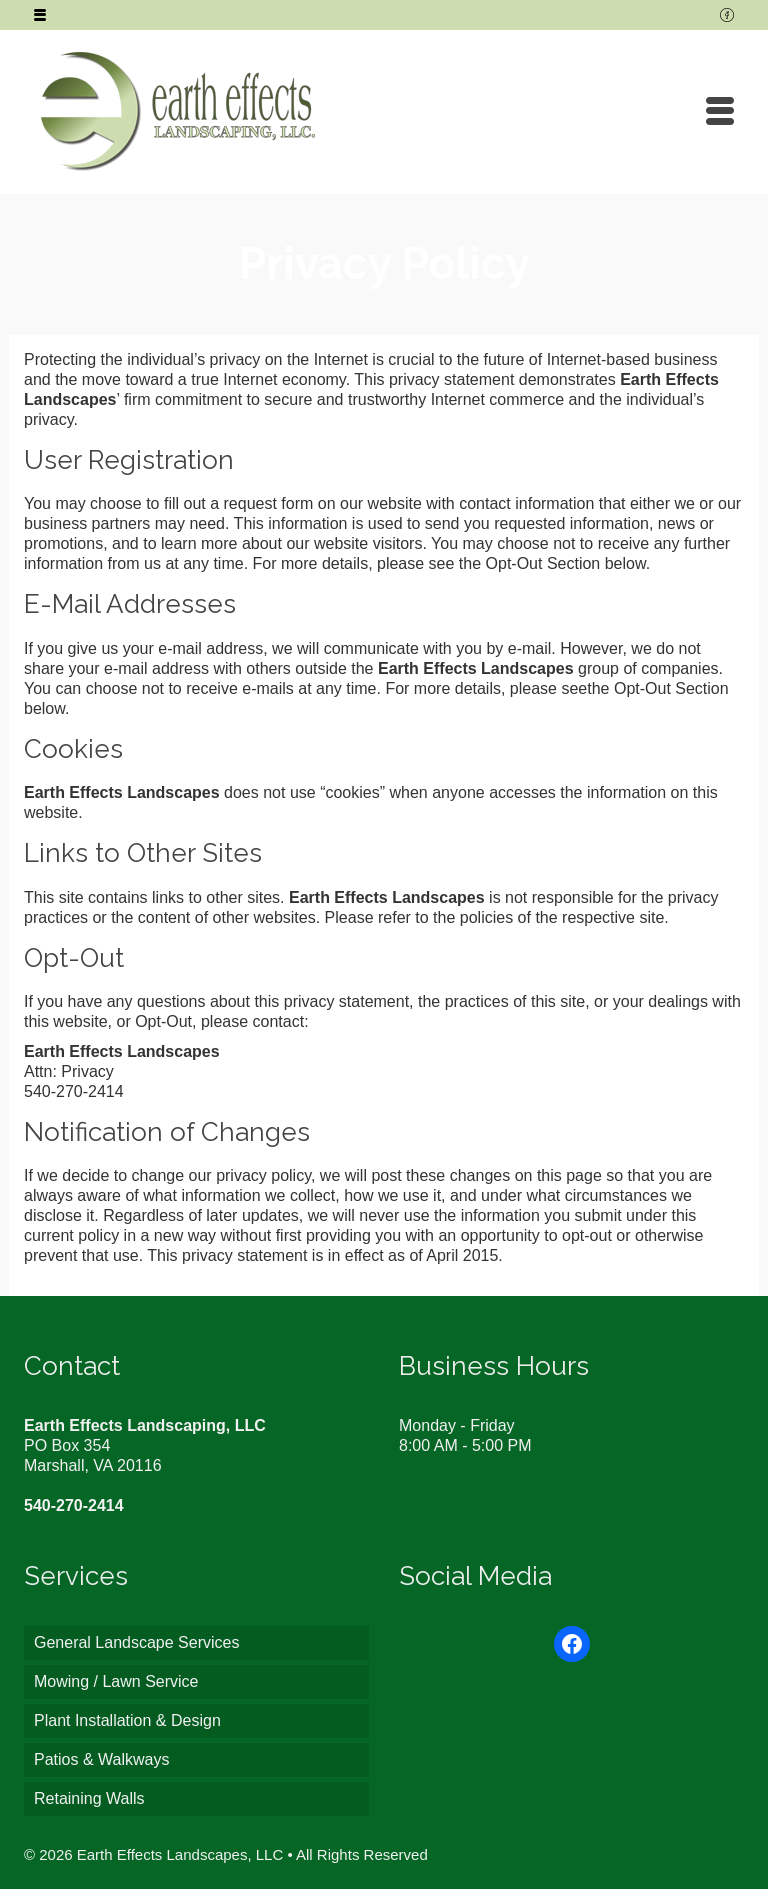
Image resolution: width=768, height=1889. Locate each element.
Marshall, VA (68, 1465)
